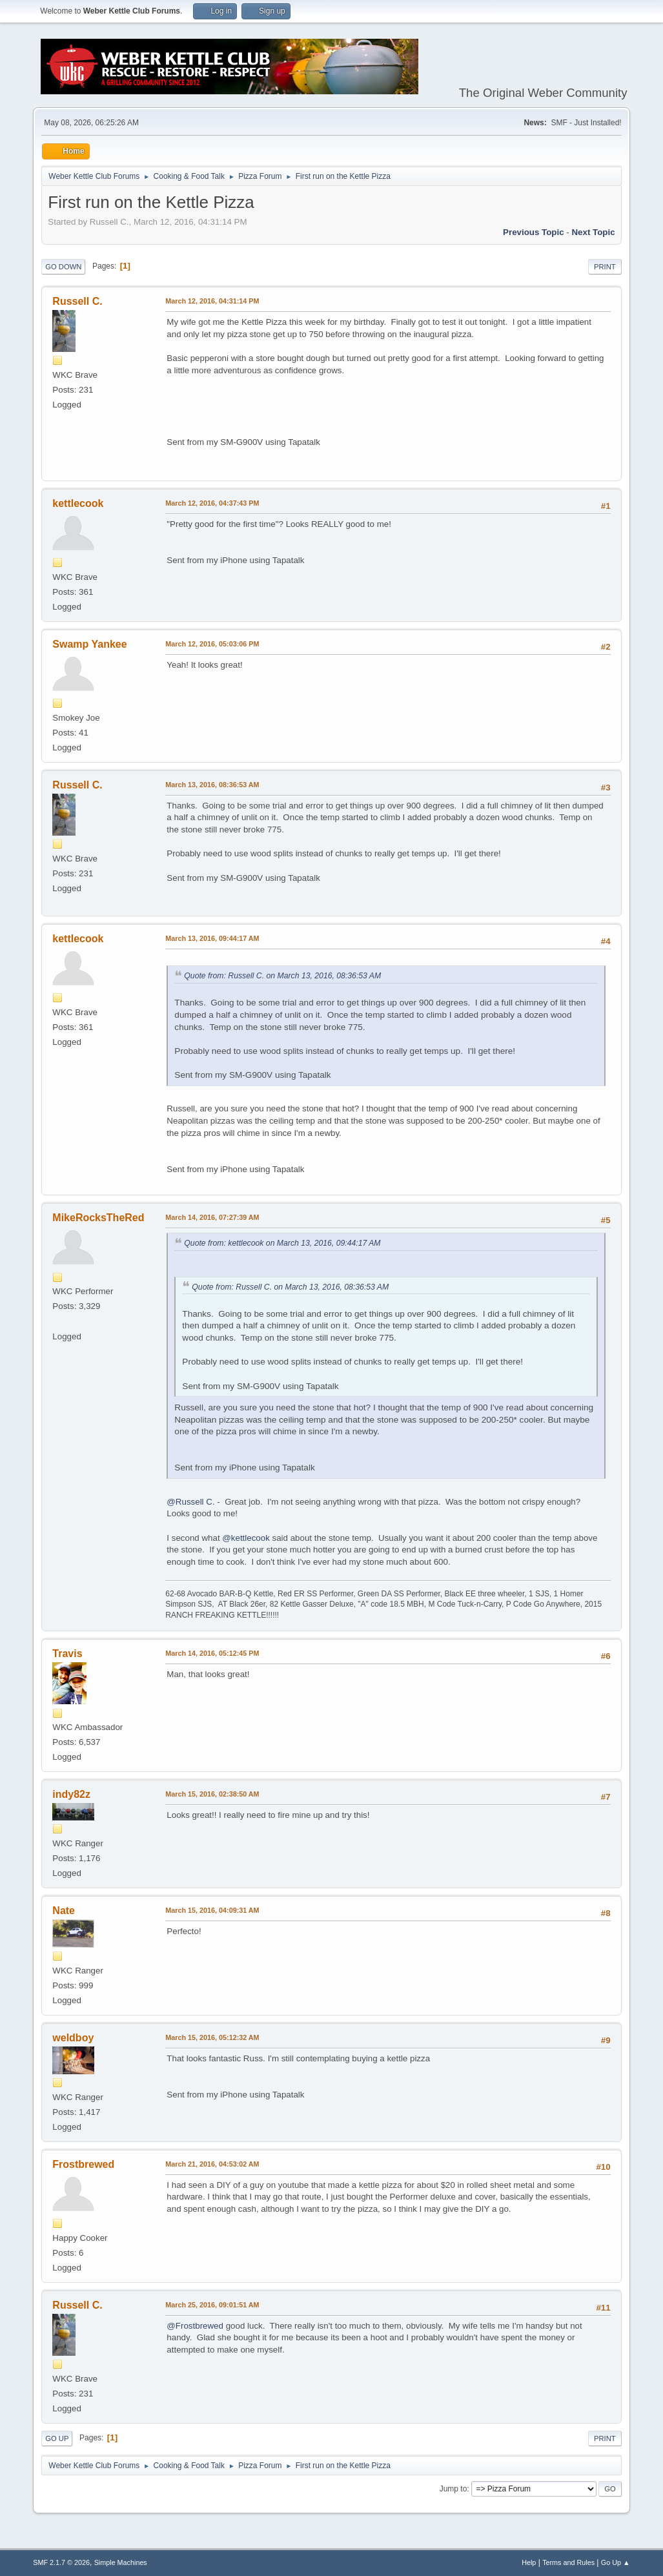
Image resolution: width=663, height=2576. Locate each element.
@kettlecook (246, 1538)
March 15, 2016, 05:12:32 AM (212, 2037)
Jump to (453, 2488)
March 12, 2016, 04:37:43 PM (212, 503)
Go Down (63, 267)
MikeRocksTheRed (98, 1217)
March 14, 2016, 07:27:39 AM (212, 1217)
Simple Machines (120, 2562)
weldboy (73, 2037)
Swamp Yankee (89, 644)
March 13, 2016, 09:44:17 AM (212, 938)
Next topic (593, 232)
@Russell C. (190, 1502)
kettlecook (77, 503)
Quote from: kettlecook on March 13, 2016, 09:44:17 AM (282, 1243)
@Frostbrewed (195, 2326)
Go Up (56, 2438)
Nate (63, 1910)
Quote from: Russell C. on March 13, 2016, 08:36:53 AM (282, 975)
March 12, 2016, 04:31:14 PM (212, 301)
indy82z (71, 1794)
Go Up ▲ (615, 2562)
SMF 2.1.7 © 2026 (61, 2562)
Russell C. (77, 301)
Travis (67, 1653)
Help (529, 2562)
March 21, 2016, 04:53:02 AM (212, 2164)
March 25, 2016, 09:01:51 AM (212, 2305)
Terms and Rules (568, 2562)
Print (605, 267)
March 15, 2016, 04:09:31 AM (212, 1910)
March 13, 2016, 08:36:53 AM (212, 784)
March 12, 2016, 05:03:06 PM (212, 644)
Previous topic (533, 232)
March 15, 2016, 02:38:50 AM (212, 1794)
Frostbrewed (83, 2164)
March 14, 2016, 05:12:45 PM (212, 1653)
